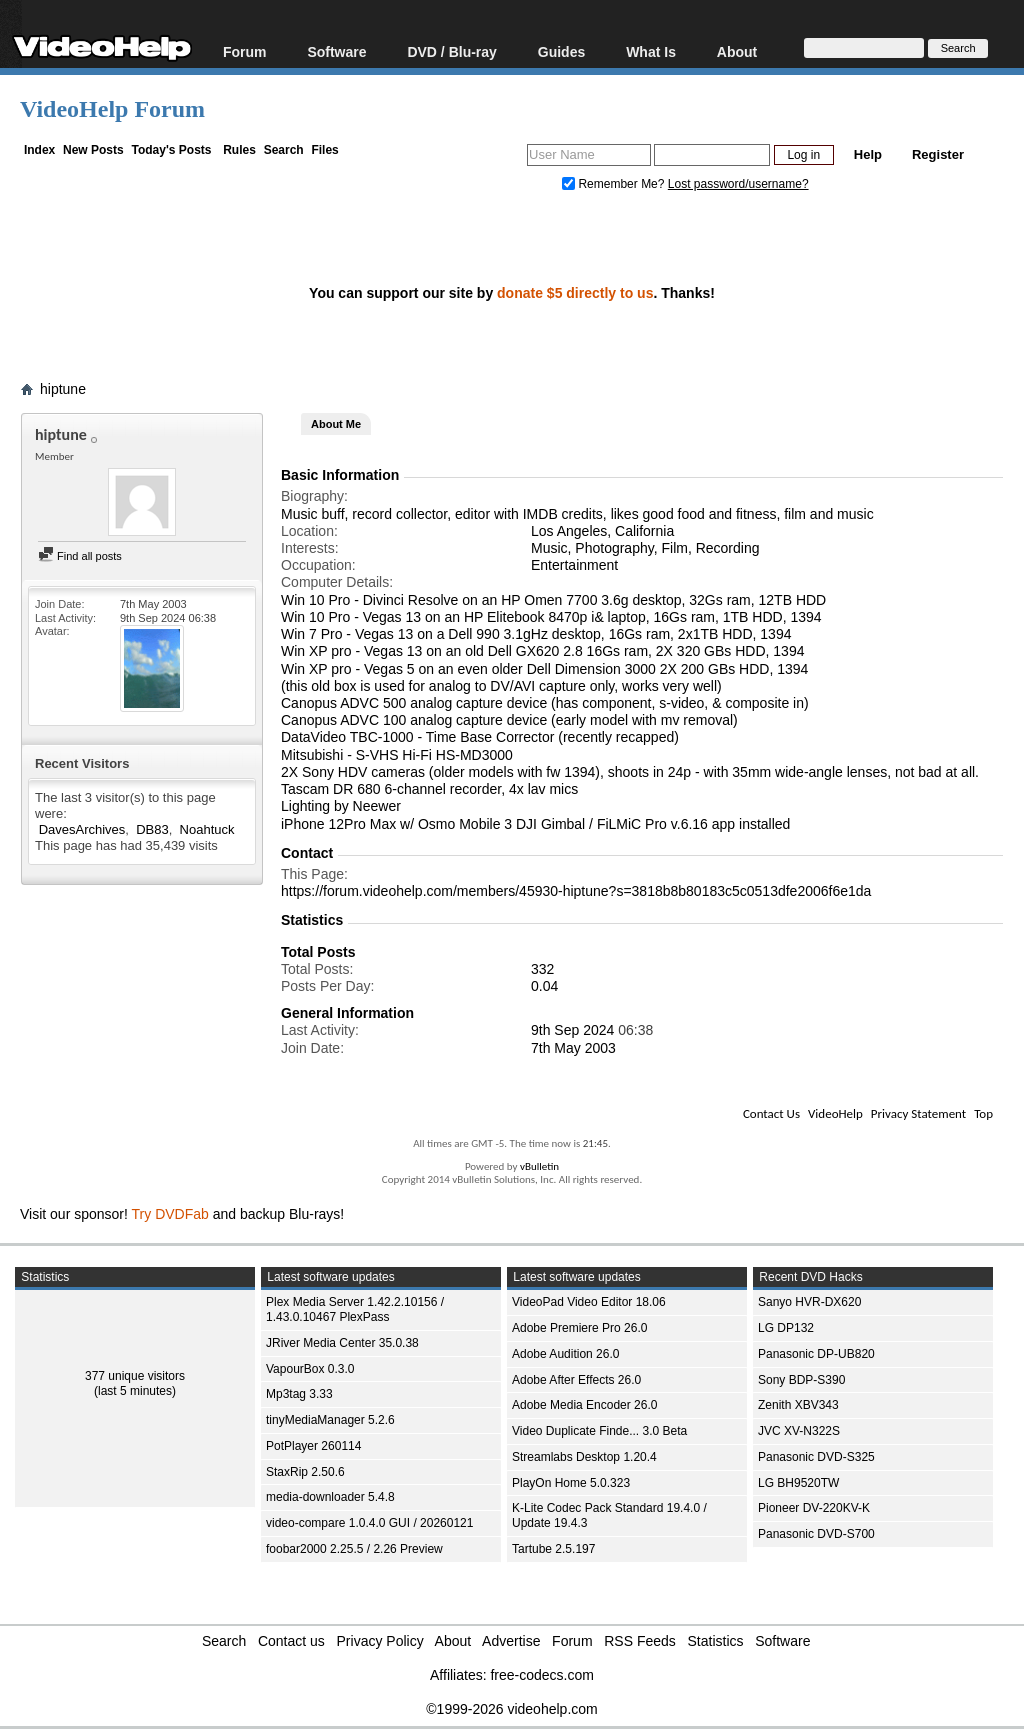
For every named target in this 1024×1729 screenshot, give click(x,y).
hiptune (63, 389)
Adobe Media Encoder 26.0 (584, 1405)
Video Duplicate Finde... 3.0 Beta (599, 1431)
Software (336, 51)
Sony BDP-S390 (801, 1380)
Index (39, 150)
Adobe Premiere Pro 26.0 (579, 1328)
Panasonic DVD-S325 (816, 1457)
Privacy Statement (918, 1113)
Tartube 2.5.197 (553, 1549)
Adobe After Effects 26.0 (576, 1380)
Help (868, 154)
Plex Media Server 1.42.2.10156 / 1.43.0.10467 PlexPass (355, 1309)
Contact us (291, 1641)
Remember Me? (615, 184)
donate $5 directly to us (575, 293)
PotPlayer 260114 (313, 1446)
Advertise (511, 1641)
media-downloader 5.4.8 (330, 1497)
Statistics (716, 1641)
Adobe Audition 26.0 (565, 1354)
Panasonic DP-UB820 (816, 1354)
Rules (239, 150)
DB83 (152, 829)
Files (324, 150)
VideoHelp (835, 1113)
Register (938, 154)
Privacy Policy (380, 1641)
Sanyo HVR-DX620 (809, 1302)
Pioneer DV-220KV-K (814, 1508)
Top (983, 1113)
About (737, 51)
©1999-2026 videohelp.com (511, 1709)
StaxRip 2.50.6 (305, 1472)
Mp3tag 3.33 (299, 1394)
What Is (651, 51)
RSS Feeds (640, 1641)
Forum (245, 51)
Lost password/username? (738, 184)
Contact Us (771, 1113)
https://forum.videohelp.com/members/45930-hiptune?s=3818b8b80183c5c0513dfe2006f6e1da (576, 891)
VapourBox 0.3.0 (310, 1369)
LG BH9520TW (798, 1483)
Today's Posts (171, 150)
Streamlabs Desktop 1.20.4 (584, 1457)
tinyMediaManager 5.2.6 (330, 1420)
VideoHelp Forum (112, 109)
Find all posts (80, 556)
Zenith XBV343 (798, 1405)
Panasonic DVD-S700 (816, 1534)
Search (284, 150)
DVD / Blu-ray (451, 51)
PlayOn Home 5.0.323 (571, 1483)
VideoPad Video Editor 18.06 (589, 1302)
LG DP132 (786, 1328)
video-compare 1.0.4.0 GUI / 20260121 (369, 1523)
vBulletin (539, 1166)
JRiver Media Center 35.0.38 (342, 1343)
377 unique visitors (135, 1376)
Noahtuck (207, 829)
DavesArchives (82, 829)
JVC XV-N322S (799, 1431)
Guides (561, 51)
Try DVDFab (170, 1214)
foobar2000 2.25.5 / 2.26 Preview (354, 1549)
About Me (336, 424)
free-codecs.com (541, 1675)
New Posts (93, 150)
